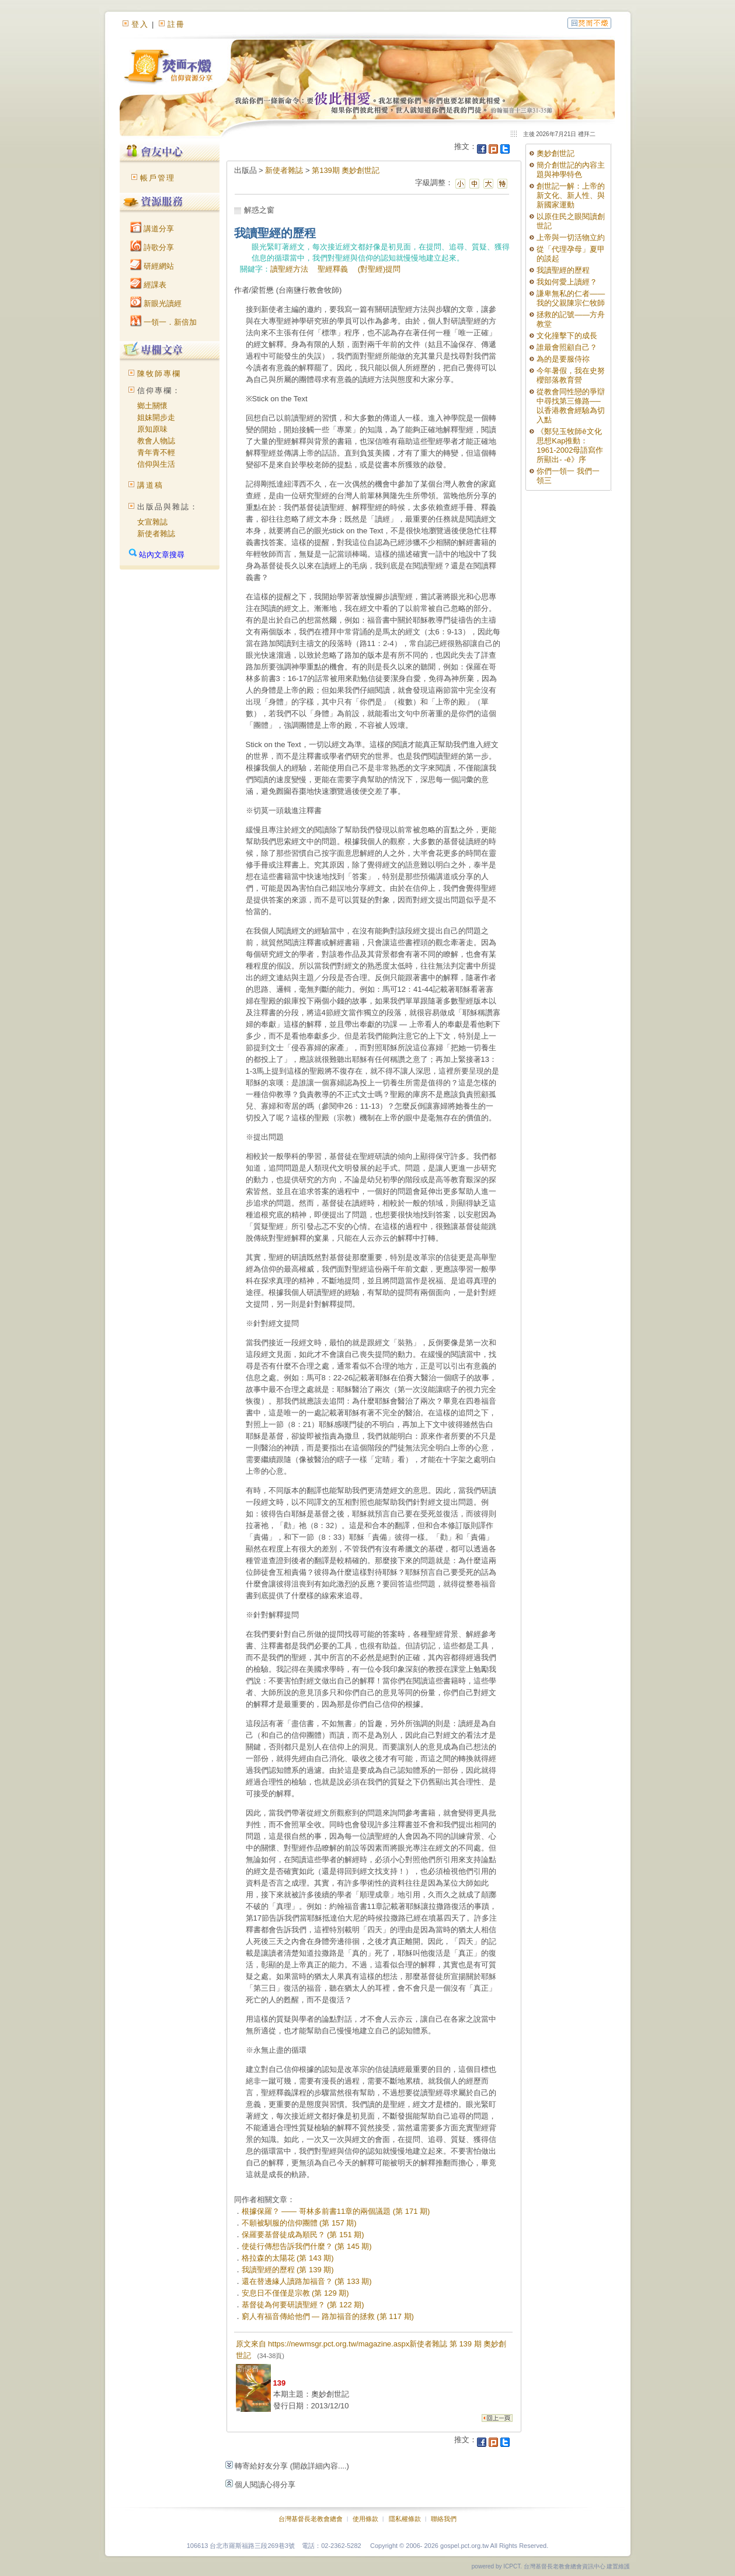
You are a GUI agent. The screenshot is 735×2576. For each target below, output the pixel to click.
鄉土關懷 (152, 405)
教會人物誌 (156, 440)
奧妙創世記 (555, 153)
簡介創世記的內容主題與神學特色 (571, 170)
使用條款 (365, 2518)
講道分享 (152, 228)
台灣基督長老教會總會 (310, 2518)
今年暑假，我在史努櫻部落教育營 (571, 375)
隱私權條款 (405, 2518)
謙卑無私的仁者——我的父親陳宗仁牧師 (571, 298)
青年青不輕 (156, 452)
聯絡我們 (444, 2518)
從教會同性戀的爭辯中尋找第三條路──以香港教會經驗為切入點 (571, 405)
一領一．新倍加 (163, 322)
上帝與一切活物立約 (571, 237)
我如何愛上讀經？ (567, 281)
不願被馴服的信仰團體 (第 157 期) (299, 2223)
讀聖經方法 (289, 269)
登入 (140, 24)
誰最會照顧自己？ (567, 347)
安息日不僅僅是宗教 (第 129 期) (295, 2293)
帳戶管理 (157, 177)
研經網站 (152, 266)
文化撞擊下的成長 (567, 335)
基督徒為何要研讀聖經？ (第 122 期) (303, 2304)
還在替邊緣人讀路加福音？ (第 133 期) (307, 2281)
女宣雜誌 (152, 522)
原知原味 (152, 429)
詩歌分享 (152, 247)
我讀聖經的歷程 (563, 270)
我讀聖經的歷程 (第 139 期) (288, 2269)
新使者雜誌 (156, 533)
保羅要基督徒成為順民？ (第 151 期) (303, 2234)
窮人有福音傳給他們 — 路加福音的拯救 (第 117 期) (328, 2316)
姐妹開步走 (156, 417)
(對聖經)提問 (379, 269)
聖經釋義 (333, 269)
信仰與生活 (156, 464)
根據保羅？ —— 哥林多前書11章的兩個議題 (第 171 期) (336, 2211)
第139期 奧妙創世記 (345, 170)
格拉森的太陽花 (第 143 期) (288, 2258)
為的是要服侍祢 (563, 359)
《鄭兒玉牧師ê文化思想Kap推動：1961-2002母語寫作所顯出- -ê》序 (570, 445)
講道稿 (150, 485)
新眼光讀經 (156, 303)
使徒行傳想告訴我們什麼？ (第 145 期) (307, 2246)
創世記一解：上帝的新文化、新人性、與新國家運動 (571, 195)
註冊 (176, 24)
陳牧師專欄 (159, 373)
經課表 (148, 284)
